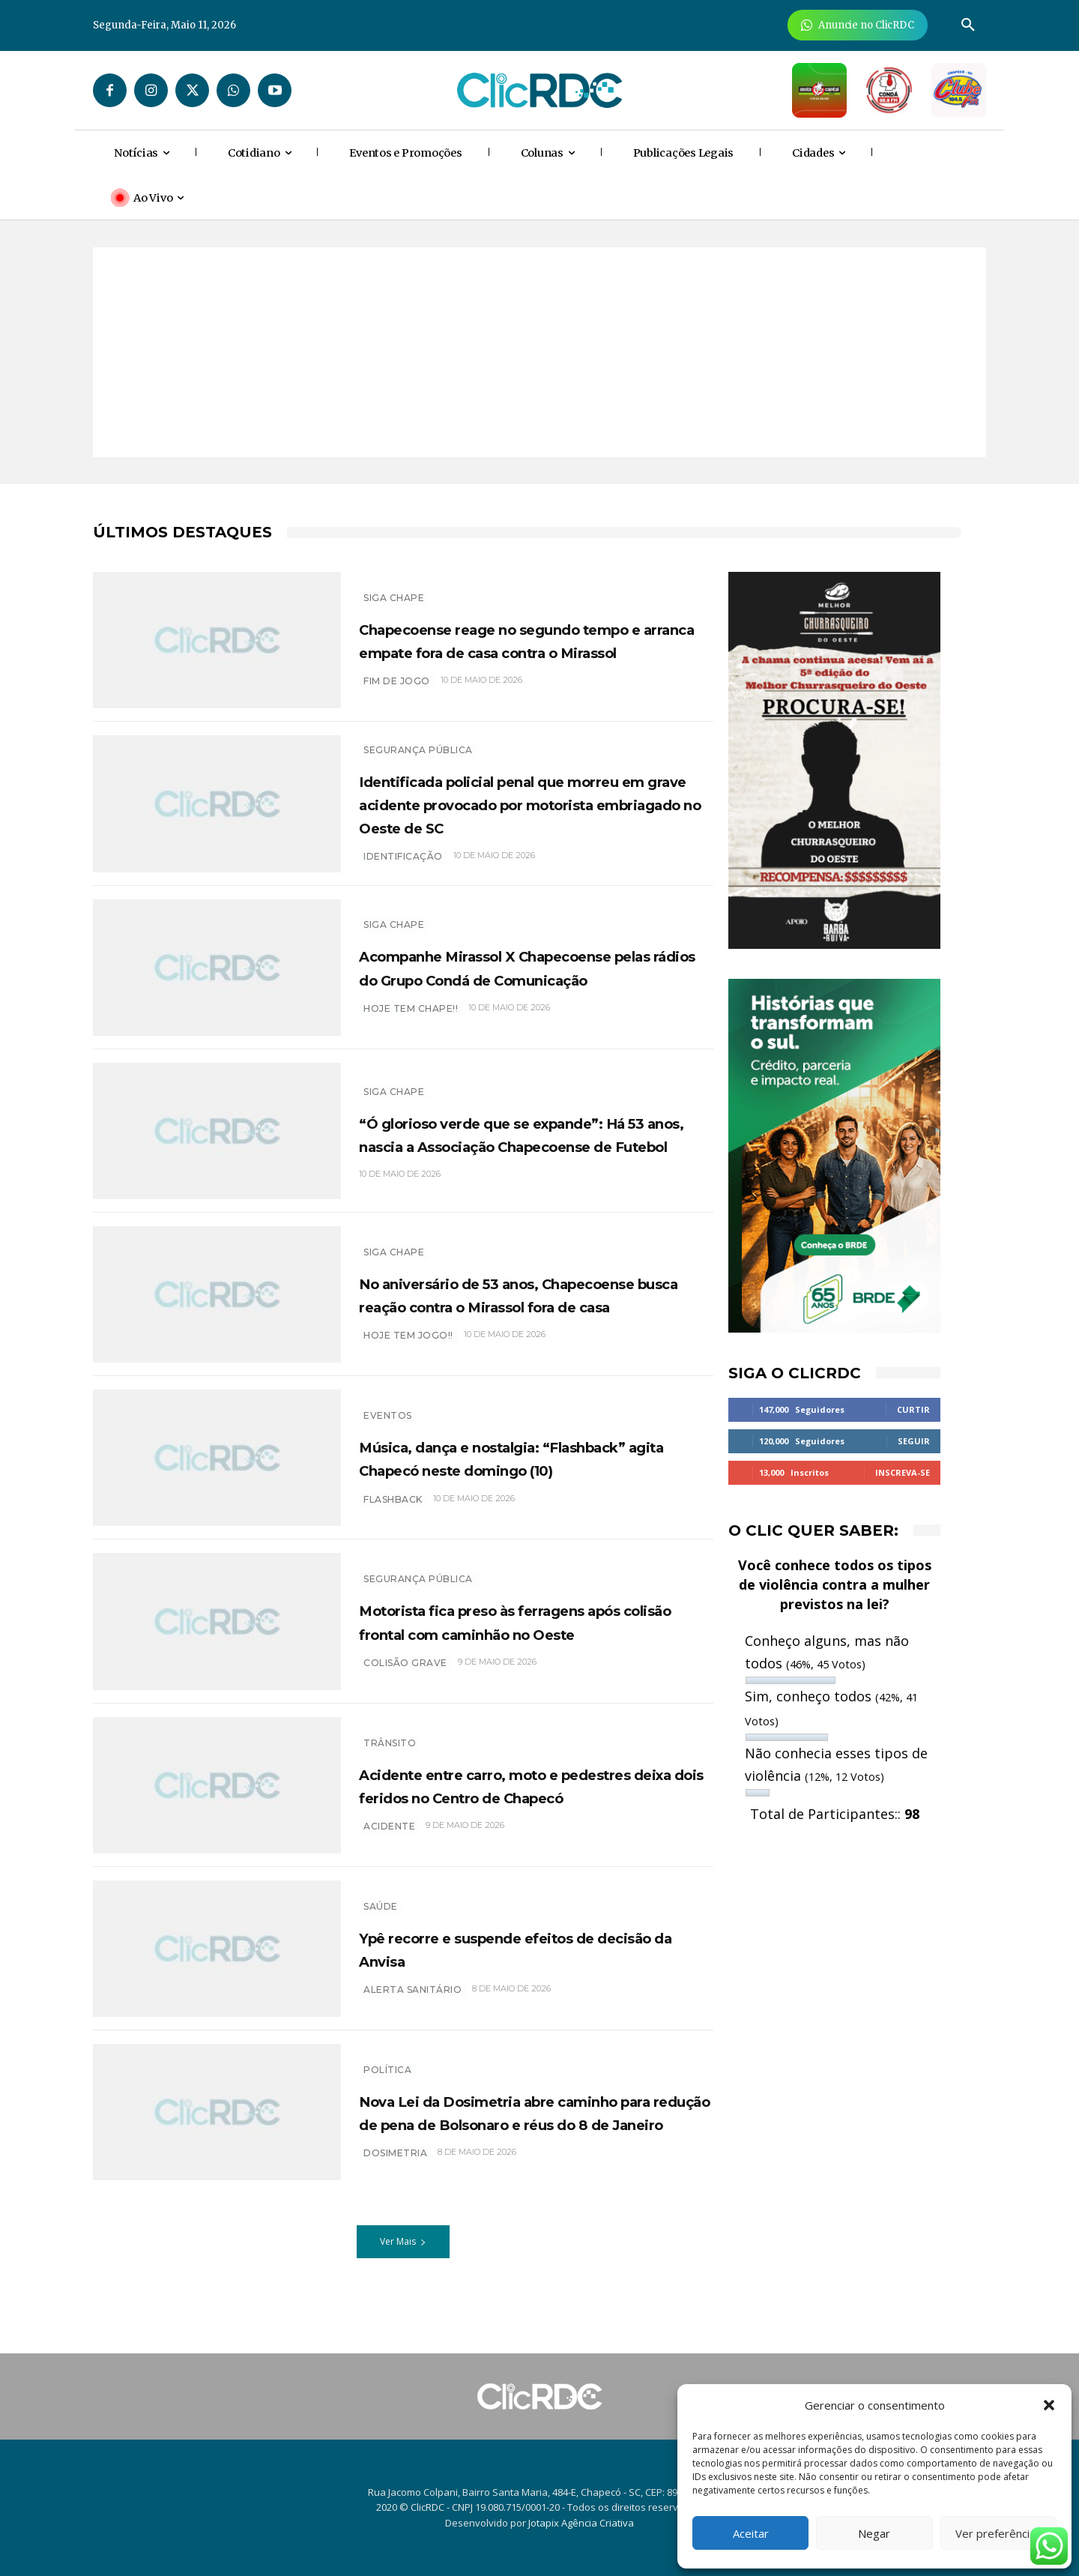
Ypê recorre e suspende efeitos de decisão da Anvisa (528, 1955)
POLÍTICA (387, 2066)
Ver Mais (403, 2249)
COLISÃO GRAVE (405, 1682)
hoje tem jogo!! (408, 1354)
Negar (874, 2533)
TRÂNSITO (389, 1739)
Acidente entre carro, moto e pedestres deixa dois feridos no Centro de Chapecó (512, 1793)
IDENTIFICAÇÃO (403, 872)
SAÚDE (380, 1913)
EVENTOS (387, 1411)
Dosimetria (395, 2173)
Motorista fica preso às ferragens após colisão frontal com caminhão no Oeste (532, 1628)
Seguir (914, 1441)
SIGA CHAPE (393, 585)
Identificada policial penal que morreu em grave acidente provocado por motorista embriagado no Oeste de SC (507, 807)
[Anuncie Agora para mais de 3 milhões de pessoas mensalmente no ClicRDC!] (858, 25)
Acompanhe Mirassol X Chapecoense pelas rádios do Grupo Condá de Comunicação (536, 974)
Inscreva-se (902, 1472)
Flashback (393, 1518)
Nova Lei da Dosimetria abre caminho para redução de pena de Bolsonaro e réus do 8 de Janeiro (528, 2119)
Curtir (913, 1409)
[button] (1049, 2405)
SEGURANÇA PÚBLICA (418, 741)
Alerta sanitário (412, 1997)
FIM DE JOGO (396, 693)
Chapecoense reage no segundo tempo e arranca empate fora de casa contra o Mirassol (519, 639)
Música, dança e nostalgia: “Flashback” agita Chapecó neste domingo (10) (524, 1465)
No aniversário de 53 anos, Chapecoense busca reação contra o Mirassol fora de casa (530, 1302)
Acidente (389, 1845)
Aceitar (751, 2533)
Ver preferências (998, 2533)
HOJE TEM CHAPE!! (410, 1028)
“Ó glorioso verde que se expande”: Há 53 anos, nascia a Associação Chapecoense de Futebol (533, 1141)
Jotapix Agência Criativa (581, 2523)
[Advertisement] (539, 352)
